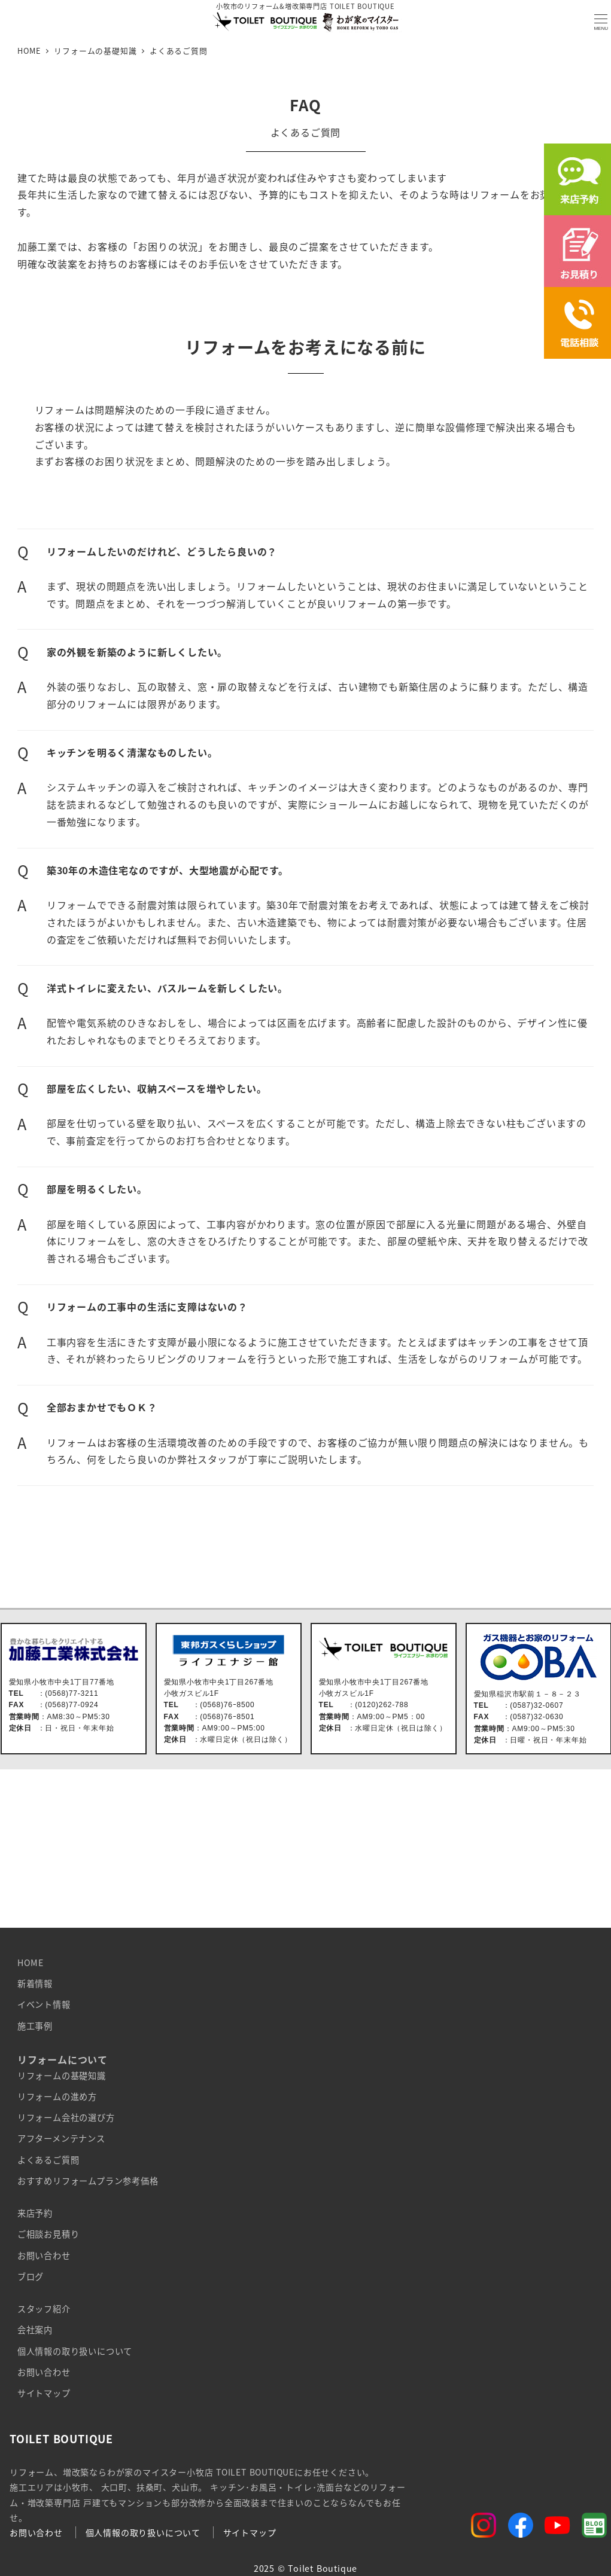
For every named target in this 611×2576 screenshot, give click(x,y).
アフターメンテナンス (61, 2138)
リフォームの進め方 (57, 2096)
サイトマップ (44, 2393)
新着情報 (35, 1983)
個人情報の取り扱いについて (74, 2351)
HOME (30, 1962)
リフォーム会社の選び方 (66, 2117)
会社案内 (35, 2330)
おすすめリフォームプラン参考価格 (88, 2181)
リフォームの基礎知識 (61, 2075)
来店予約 (35, 2213)
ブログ (30, 2276)
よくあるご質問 (48, 2160)
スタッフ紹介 (44, 2309)
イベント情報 (44, 2004)
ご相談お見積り (48, 2234)
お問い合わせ (44, 2255)
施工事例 (35, 2026)
